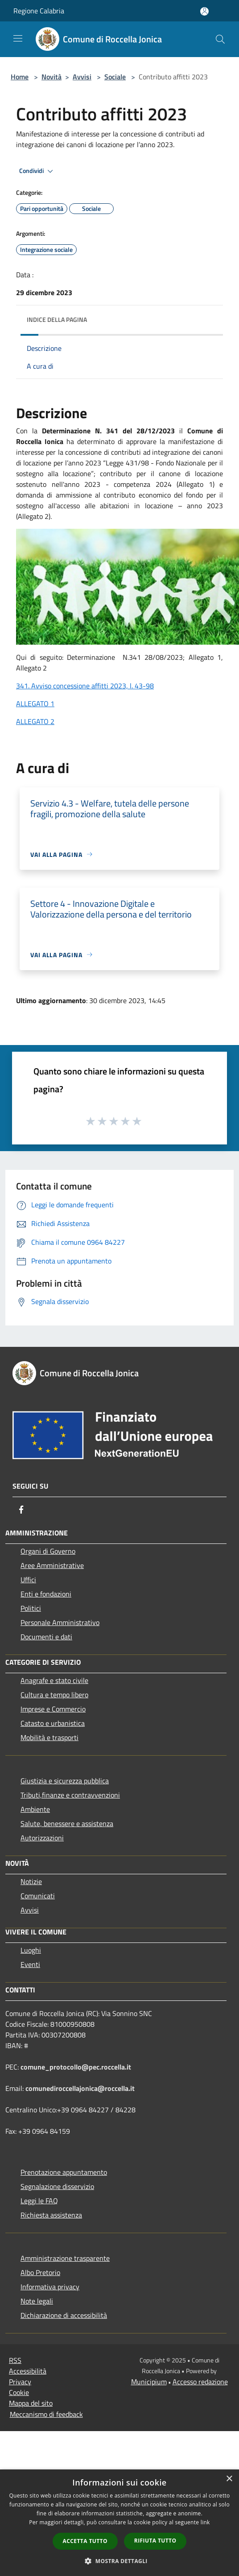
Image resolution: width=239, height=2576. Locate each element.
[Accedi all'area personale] (204, 11)
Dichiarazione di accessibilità (64, 2315)
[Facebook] (21, 1509)
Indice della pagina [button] (57, 319)
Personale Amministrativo (60, 1622)
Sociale (115, 76)
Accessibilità (27, 2371)
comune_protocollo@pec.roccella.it (76, 2067)
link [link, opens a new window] (205, 2522)
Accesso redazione (200, 2381)
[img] (207, 317)
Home (20, 76)
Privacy (20, 2381)
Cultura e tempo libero (54, 1694)
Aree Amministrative (52, 1565)
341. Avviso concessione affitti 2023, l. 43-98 (85, 685)
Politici (31, 1608)
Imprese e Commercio (53, 1709)
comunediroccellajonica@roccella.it (80, 2088)
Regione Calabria (38, 10)
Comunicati (38, 1895)
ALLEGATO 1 (35, 703)
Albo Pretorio (40, 2272)
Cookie (19, 2392)
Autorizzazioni (42, 1837)
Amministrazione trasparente (65, 2258)
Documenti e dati (46, 1636)
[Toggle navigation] (17, 38)
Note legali (37, 2301)
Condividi (37, 171)
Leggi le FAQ (39, 2200)
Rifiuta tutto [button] (155, 2540)
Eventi (30, 1964)
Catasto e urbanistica (53, 1723)
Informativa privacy (50, 2286)
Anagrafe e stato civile (54, 1680)
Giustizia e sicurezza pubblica (65, 1780)
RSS (15, 2360)
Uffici (28, 1579)
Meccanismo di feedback (46, 2414)
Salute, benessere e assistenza (67, 1823)
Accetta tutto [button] (85, 2541)
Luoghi (31, 1950)
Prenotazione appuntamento (64, 2172)
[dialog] (119, 2522)
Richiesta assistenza (51, 2215)
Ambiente (35, 1809)
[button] (119, 2560)
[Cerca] (220, 39)
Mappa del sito (31, 2403)
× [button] (229, 2479)
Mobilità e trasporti (49, 1737)
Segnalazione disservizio (57, 2186)
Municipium (149, 2381)
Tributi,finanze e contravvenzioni (70, 1795)
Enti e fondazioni (46, 1593)
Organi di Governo (48, 1551)
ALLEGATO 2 (35, 721)
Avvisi (82, 76)
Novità (51, 76)
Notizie (31, 1881)
